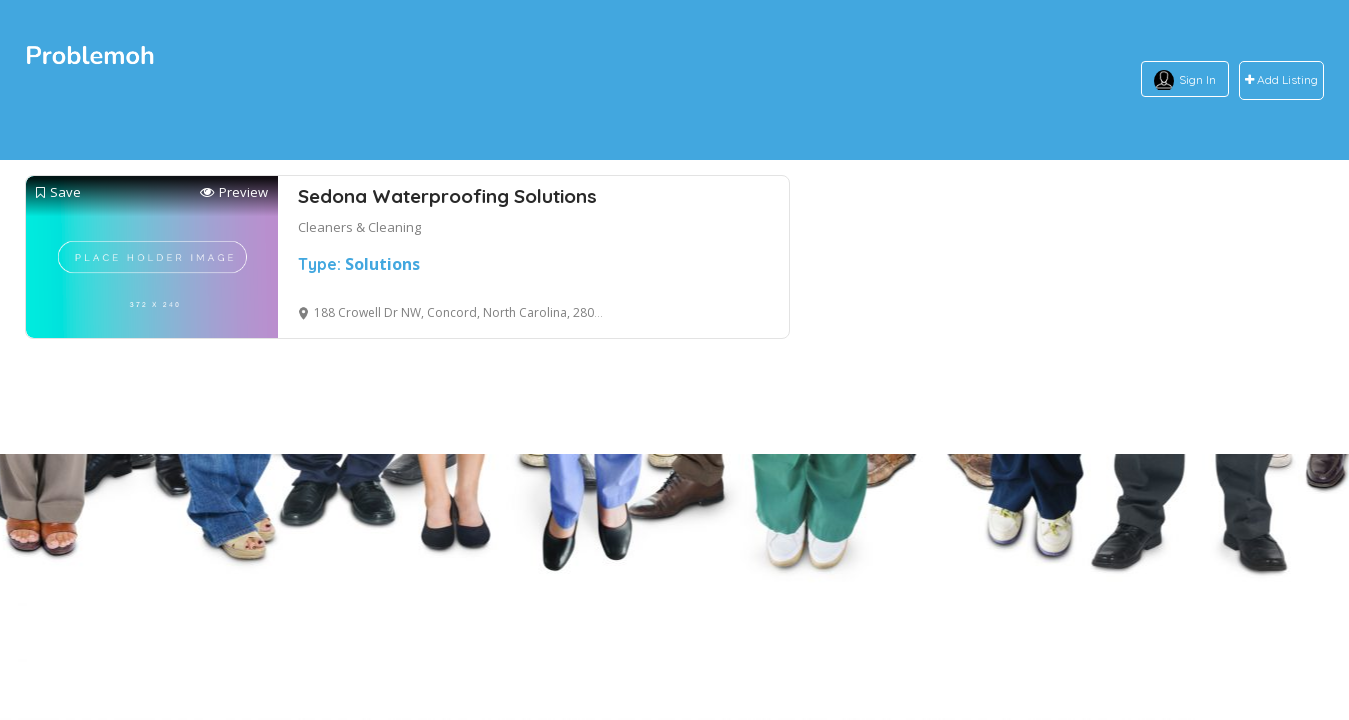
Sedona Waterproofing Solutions (447, 196)
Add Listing (1281, 80)
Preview (234, 192)
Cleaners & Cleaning (359, 227)
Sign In (1197, 79)
